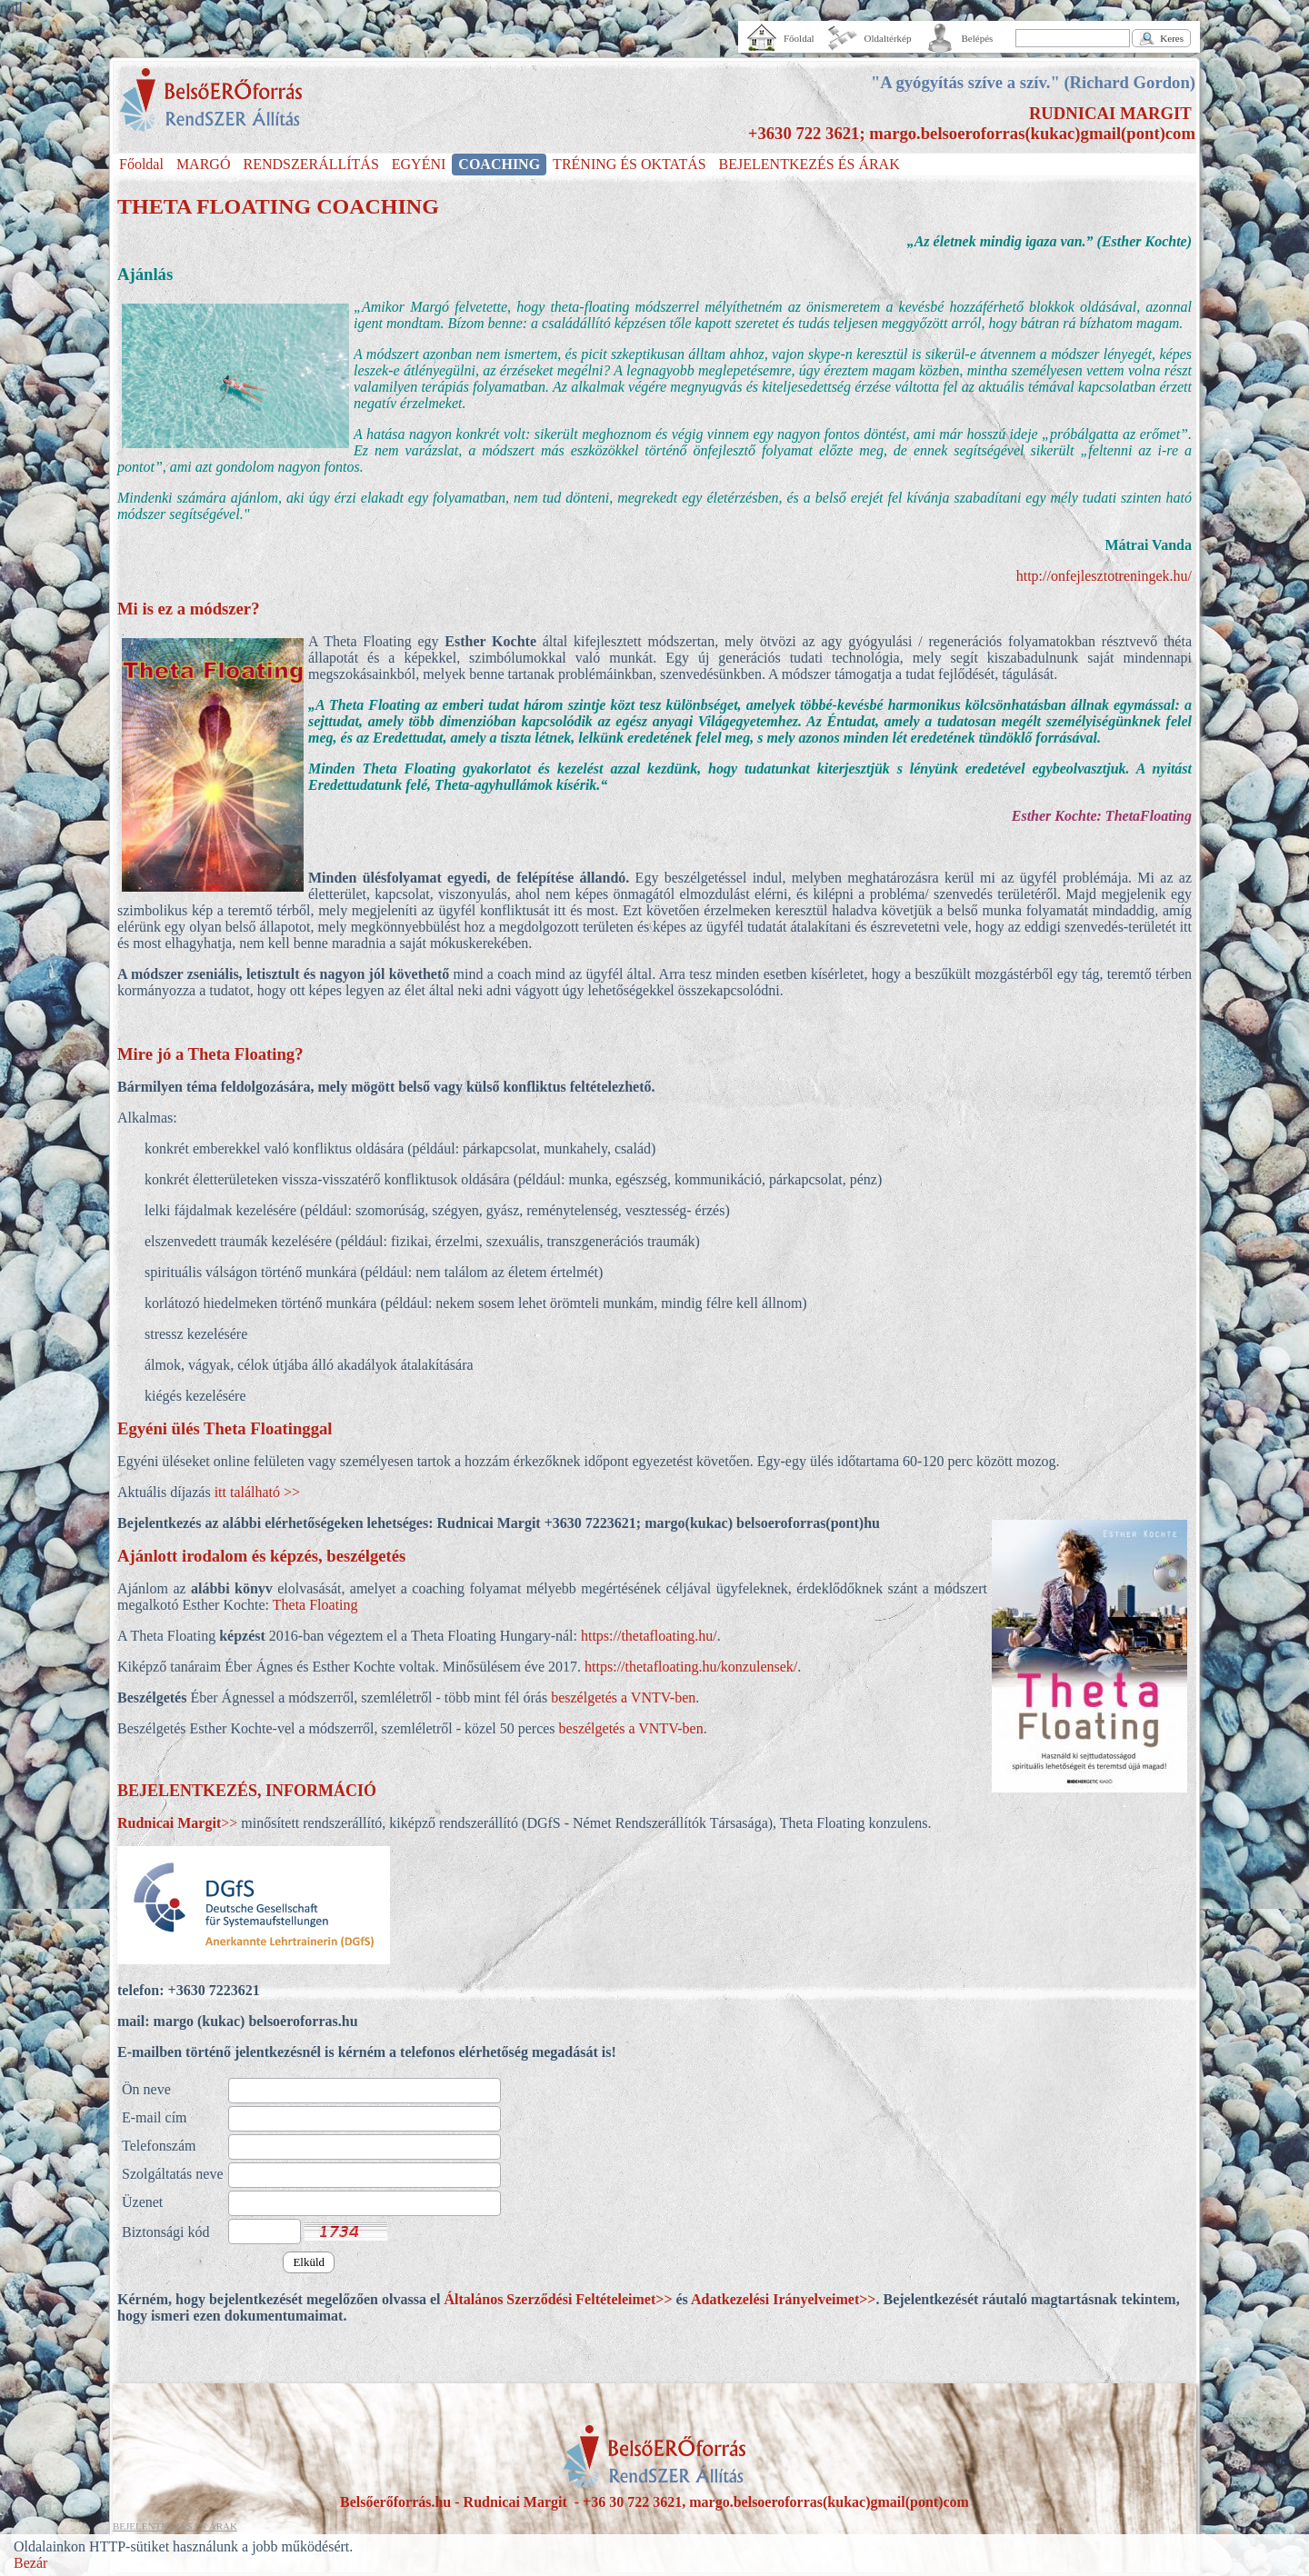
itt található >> (257, 1492)
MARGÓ (203, 164)
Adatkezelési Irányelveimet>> (783, 2299)
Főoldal (799, 38)
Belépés (978, 38)
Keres (1172, 38)
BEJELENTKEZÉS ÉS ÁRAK (809, 164)
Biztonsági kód (165, 2232)
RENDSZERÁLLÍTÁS (310, 164)
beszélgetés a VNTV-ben (621, 1697)
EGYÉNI (419, 164)
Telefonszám (159, 2145)
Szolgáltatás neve (173, 2174)
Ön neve (146, 2089)
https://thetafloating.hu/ (649, 1635)
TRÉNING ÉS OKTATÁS (629, 164)
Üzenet (142, 2202)
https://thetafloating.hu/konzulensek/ (691, 1666)
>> (177, 1823)
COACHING (499, 164)
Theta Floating (315, 1604)
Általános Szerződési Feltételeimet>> (558, 2299)
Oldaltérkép (888, 38)
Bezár (30, 2563)
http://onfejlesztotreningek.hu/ (1104, 576)
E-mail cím (154, 2117)
